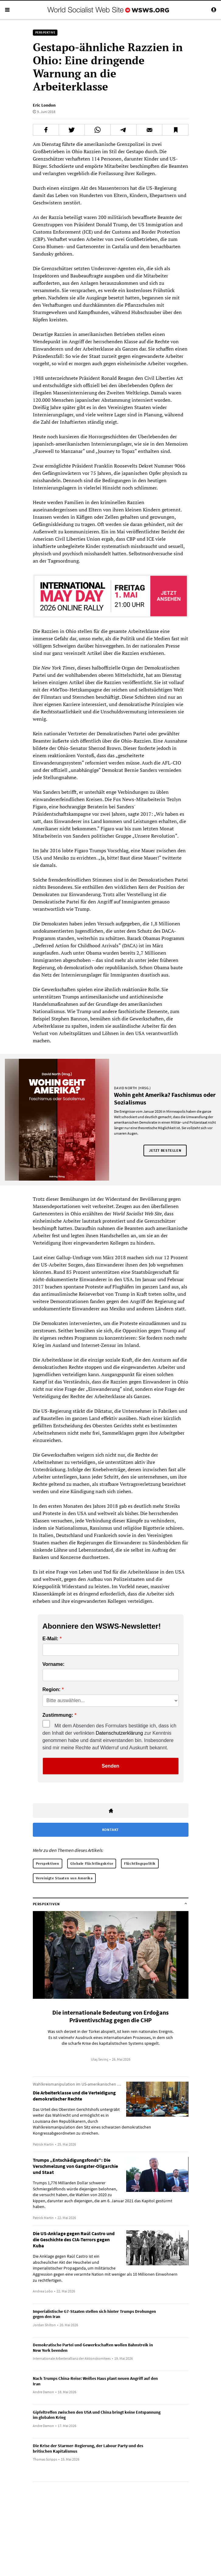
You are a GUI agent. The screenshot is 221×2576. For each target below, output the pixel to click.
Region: (52, 1689)
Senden (110, 1766)
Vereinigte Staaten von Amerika (64, 1878)
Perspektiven (47, 1863)
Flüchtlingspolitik (140, 1863)
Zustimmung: (58, 1715)
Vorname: (54, 1664)
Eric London (44, 105)
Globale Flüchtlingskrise (91, 1863)
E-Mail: (50, 1638)
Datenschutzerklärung (119, 1733)
